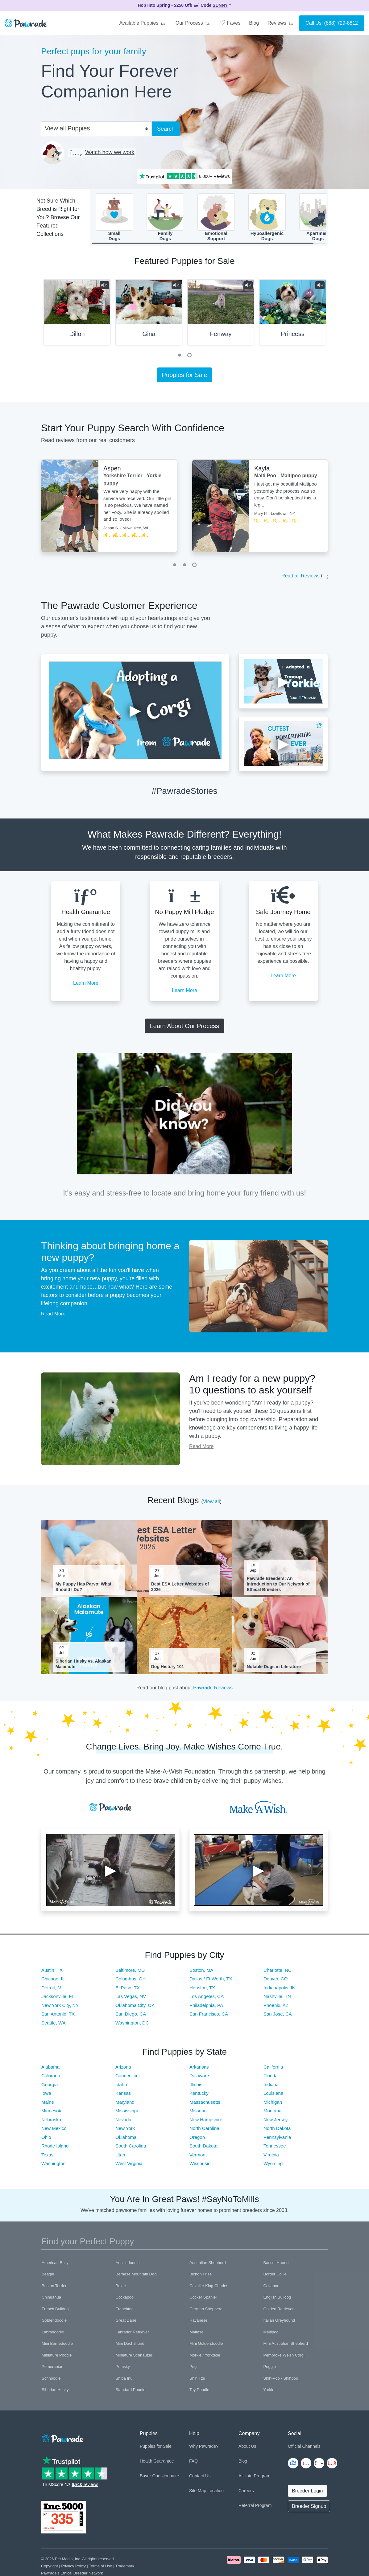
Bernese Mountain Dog (136, 2277)
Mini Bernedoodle (57, 2346)
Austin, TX (52, 1972)
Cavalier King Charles (208, 2288)
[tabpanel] (77, 317)
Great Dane (126, 2323)
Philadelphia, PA (206, 2008)
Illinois (195, 2087)
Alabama (50, 2069)
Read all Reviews (300, 578)
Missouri (198, 2113)
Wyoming (273, 2166)
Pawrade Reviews (213, 1690)
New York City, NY (60, 2008)
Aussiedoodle (128, 2265)
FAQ (193, 2463)
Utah (120, 2157)
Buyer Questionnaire (159, 2478)
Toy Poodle (199, 2392)
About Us (247, 2449)
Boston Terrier (54, 2288)
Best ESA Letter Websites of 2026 (180, 1589)
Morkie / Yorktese (204, 2358)
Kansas (123, 2095)
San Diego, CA (130, 2016)
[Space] (62, 2440)
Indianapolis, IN (279, 1990)
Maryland (125, 2104)
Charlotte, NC (277, 1972)
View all (211, 1504)
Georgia (49, 2087)
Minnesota (52, 2113)
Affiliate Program (254, 2478)
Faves (230, 22)
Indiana (271, 2087)
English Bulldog (277, 2300)
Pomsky (123, 2369)
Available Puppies (143, 23)
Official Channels (304, 2449)
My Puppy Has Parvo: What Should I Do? (83, 1589)
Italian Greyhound (279, 2323)
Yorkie (269, 2392)
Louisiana (273, 2095)
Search (166, 129)
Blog (254, 23)
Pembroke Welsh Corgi (284, 2358)
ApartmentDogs (318, 218)
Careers (246, 2493)
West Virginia (129, 2166)
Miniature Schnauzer (134, 2358)
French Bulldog (55, 2311)
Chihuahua (51, 2300)
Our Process (193, 23)
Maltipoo (271, 2334)
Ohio (46, 2140)
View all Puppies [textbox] (67, 128)
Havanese (198, 2323)
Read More (53, 1316)
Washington (53, 2166)
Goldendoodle (54, 2323)
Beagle (48, 2277)
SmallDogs (114, 218)
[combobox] (94, 128)
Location (215, 2493)
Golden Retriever (278, 2311)
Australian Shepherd (207, 2265)
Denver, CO (275, 1981)
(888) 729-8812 (341, 23)
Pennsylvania (277, 2140)
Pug (193, 2369)
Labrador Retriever (132, 2334)
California (273, 2069)
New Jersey (275, 2122)
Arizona (123, 2069)
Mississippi (126, 2113)
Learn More (85, 985)
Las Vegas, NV (130, 1999)
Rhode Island (54, 2148)
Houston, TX (202, 1990)
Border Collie (275, 2277)
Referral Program (255, 2508)
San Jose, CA (277, 2016)
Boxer (121, 2288)
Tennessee (274, 2148)
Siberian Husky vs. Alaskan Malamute (84, 1666)
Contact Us (199, 2478)
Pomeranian (52, 2369)
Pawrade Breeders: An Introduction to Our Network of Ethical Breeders (278, 1587)
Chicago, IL (53, 1981)
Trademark (124, 2568)
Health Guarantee (157, 2463)
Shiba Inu (124, 2381)
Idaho (121, 2087)
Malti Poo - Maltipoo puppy (285, 478)
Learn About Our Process (184, 1028)
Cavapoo (271, 2288)
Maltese (196, 2334)
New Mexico (54, 2131)
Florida (270, 2078)
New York (125, 2131)
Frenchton (125, 2311)
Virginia (271, 2157)
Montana (272, 2113)
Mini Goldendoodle (206, 2346)
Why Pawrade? (203, 2449)
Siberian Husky (55, 2392)
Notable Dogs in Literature (274, 1669)
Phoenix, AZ (275, 2008)
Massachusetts (204, 2104)
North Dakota (277, 2131)
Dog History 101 (167, 1669)
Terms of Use (100, 2568)
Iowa (46, 2095)
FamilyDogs (165, 218)
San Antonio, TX (58, 2016)
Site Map (197, 2493)
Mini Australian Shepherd (285, 2346)
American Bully (55, 2265)
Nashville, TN (277, 1999)
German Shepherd (205, 2311)
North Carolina (204, 2131)
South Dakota (203, 2148)
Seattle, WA (53, 2025)
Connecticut (127, 2078)
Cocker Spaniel (203, 2300)
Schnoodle (51, 2381)
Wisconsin (199, 2166)
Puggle (269, 2369)
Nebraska (51, 2122)
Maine (47, 2104)
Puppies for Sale (184, 377)
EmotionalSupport (216, 218)
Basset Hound (276, 2265)
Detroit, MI (52, 1990)
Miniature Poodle (57, 2358)
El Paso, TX (127, 1990)
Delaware (199, 2078)
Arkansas (199, 2069)
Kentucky (199, 2095)
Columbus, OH (130, 1981)
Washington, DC (132, 2025)
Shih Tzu (197, 2381)
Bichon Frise (200, 2277)
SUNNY (220, 5)
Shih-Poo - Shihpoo (280, 2381)
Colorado (50, 2078)
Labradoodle (53, 2334)
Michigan (272, 2104)
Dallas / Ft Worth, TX (210, 1981)
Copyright (49, 2568)
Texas (47, 2157)
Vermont (198, 2157)
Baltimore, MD (130, 1972)
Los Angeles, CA (206, 1999)
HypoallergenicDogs (267, 218)
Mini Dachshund (130, 2346)
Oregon (197, 2140)
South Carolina (130, 2148)
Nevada (123, 2122)
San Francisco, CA (208, 2016)
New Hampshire (205, 2122)
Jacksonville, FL (57, 1999)
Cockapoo (125, 2300)
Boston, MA (201, 1972)
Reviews (281, 23)
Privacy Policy (73, 2568)
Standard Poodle (131, 2392)
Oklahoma (125, 2140)
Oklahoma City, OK (135, 2008)
